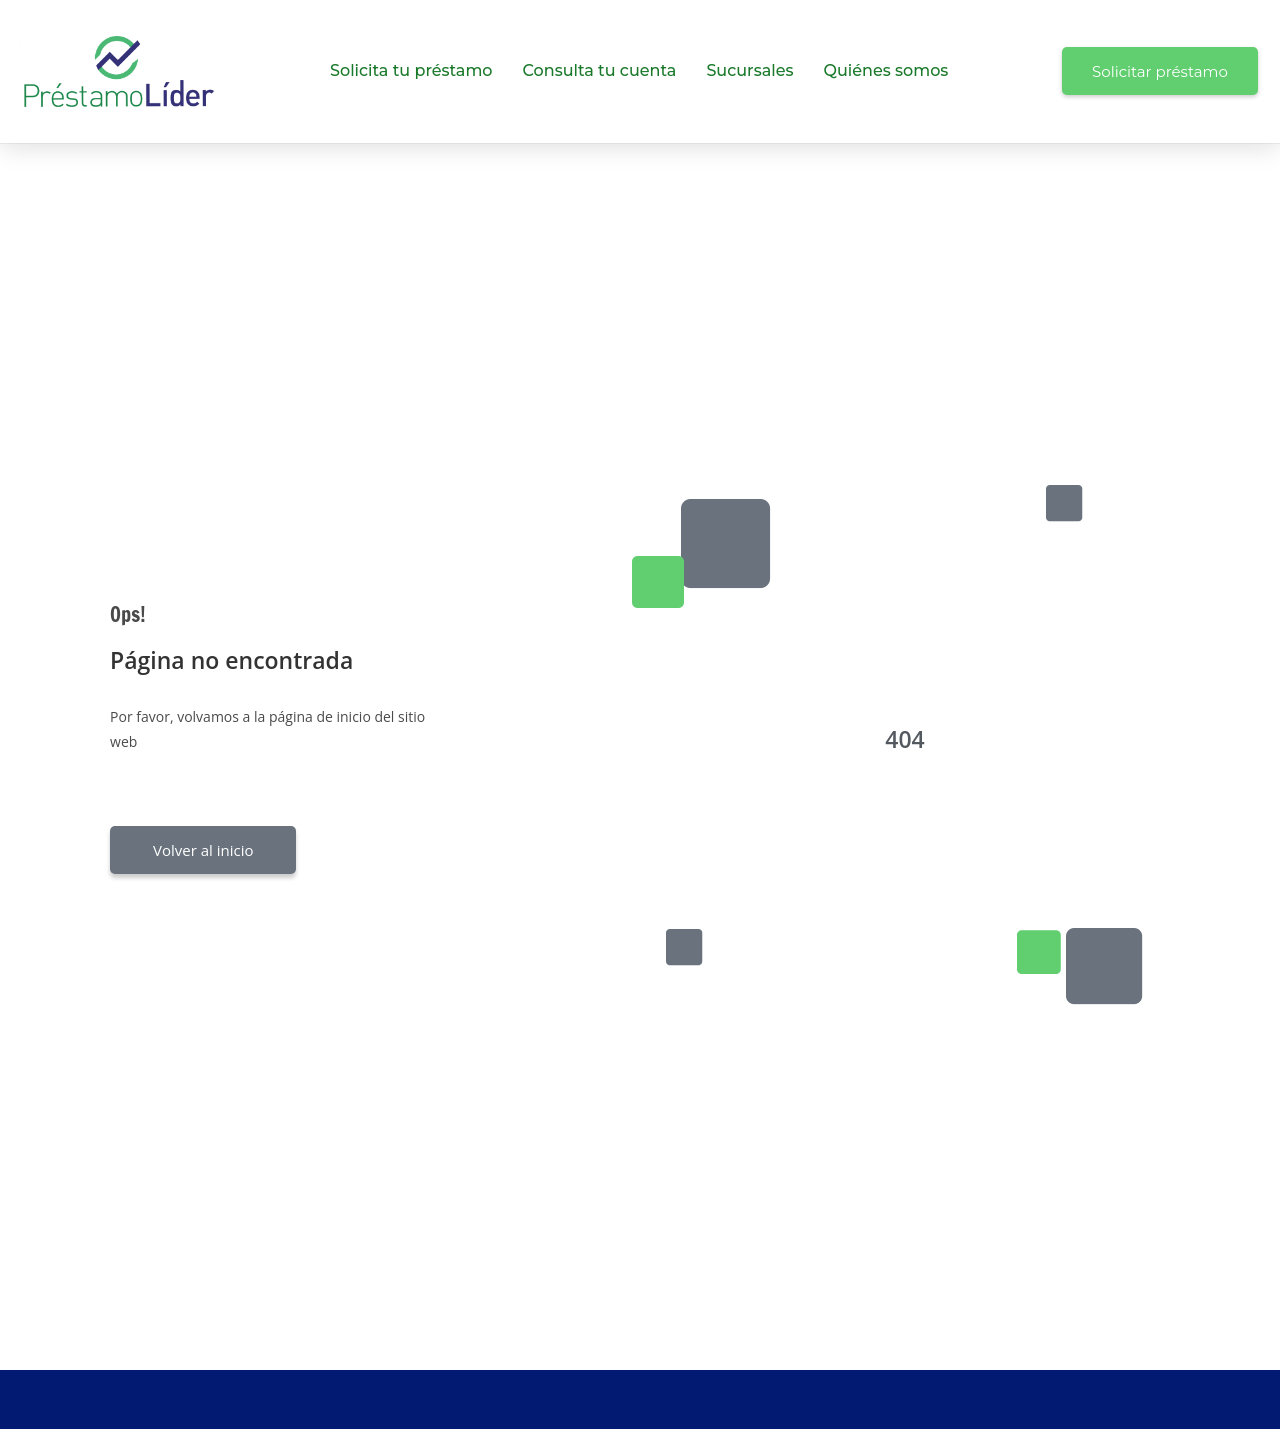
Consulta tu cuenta (600, 70)
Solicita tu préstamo (411, 70)
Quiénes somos (886, 70)
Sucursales (749, 70)
